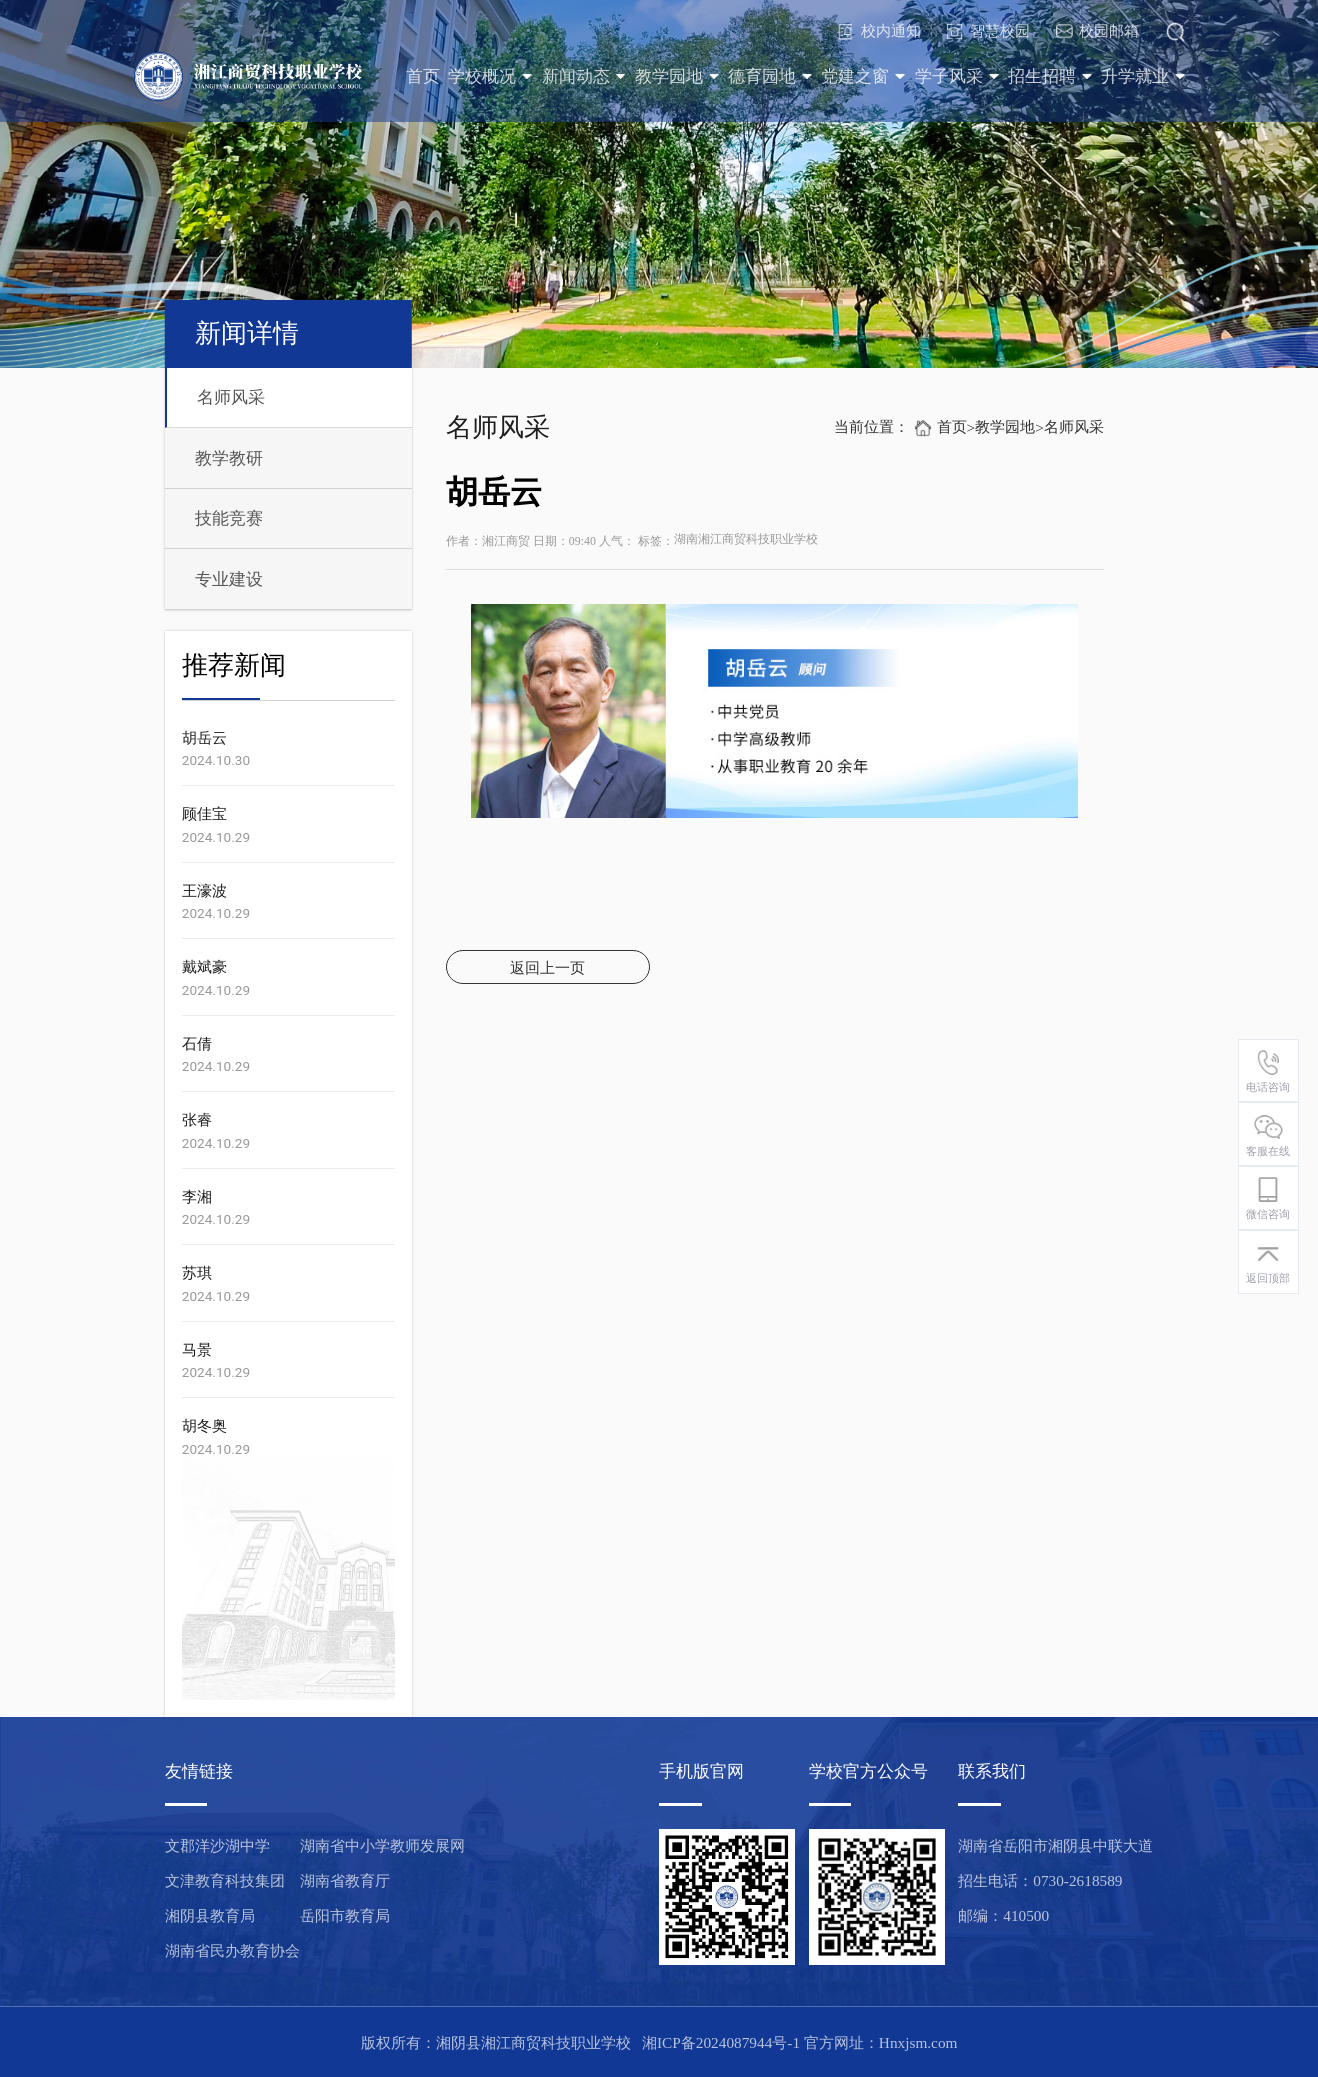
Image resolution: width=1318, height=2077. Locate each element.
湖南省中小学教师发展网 (382, 1845)
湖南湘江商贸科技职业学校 (746, 539)
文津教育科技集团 (225, 1880)
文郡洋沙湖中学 (217, 1845)
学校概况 (490, 76)
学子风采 (957, 76)
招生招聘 (1050, 76)
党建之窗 (863, 76)
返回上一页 (547, 967)
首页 (423, 76)
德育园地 (770, 76)
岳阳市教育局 (345, 1915)
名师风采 (231, 397)
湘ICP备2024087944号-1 (721, 2042)
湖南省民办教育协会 (232, 1950)
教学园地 (677, 76)
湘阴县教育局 (210, 1915)
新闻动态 (584, 76)
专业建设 (229, 579)
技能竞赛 (229, 518)
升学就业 (1143, 76)
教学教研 (229, 458)
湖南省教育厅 (345, 1880)
